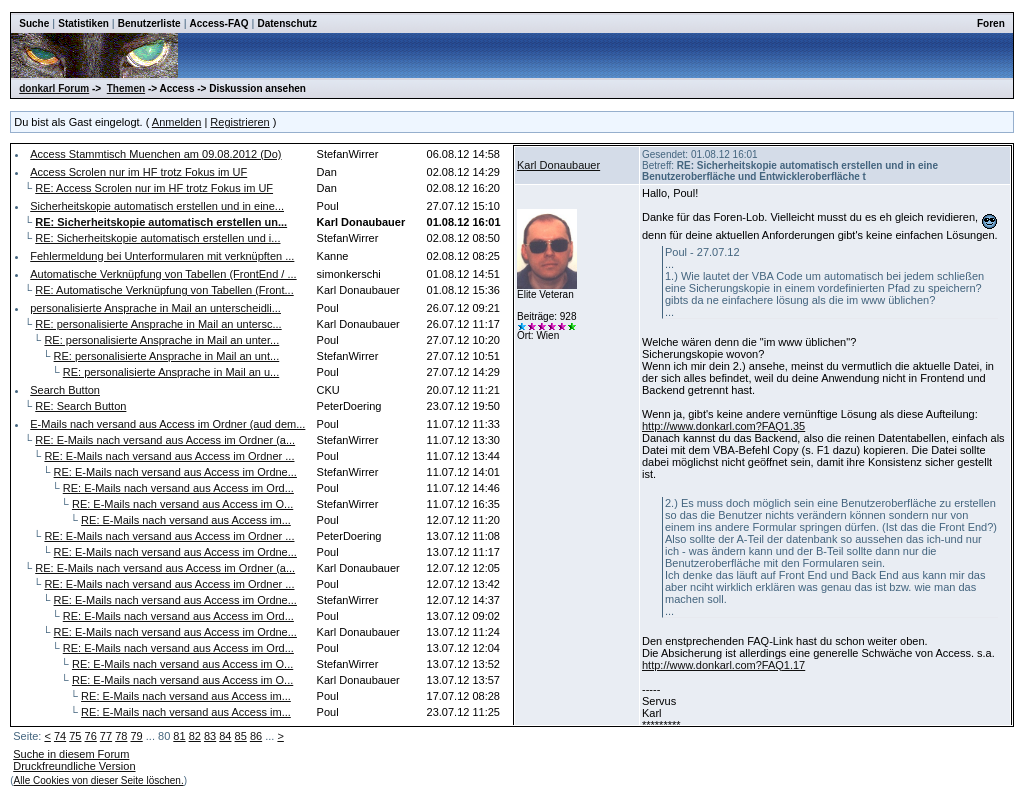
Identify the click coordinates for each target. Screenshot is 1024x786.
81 (179, 736)
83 (210, 736)
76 (91, 736)
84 (225, 736)
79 (136, 736)
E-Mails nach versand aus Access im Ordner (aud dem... (167, 424)
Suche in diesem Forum (71, 754)
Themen (126, 88)
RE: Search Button (80, 406)
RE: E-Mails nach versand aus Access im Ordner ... (169, 456)
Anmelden (177, 122)
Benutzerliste (149, 23)
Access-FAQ (219, 23)
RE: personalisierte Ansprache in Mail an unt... (167, 356)
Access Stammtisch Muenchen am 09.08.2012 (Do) (155, 154)
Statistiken (83, 23)
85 (241, 736)
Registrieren (239, 122)
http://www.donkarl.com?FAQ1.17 (723, 665)
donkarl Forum (54, 88)
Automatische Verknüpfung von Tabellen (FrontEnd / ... (163, 274)
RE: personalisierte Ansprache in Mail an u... (171, 372)
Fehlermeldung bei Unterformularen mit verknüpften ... (162, 256)
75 (75, 736)
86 (256, 736)
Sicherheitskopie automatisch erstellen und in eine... (157, 206)
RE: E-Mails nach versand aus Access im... (186, 520)
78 (121, 736)
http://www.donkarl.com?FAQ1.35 (723, 426)
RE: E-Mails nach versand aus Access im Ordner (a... (165, 440)
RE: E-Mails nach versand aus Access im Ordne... (175, 472)
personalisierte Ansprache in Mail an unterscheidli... (155, 308)
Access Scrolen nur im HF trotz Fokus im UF (138, 172)
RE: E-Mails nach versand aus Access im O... (182, 504)
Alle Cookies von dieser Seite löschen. (99, 780)
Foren (991, 23)
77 (106, 736)
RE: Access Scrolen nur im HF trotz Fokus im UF (154, 188)
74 (60, 736)
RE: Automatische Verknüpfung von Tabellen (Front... (164, 290)
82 (195, 736)
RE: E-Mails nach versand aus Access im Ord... (178, 488)
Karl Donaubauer (558, 165)
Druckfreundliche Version (74, 766)
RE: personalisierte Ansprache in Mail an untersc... (158, 324)
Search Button (65, 390)
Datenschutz (286, 23)
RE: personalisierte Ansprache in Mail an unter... (161, 340)
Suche (34, 23)
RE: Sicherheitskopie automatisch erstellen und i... (157, 238)
